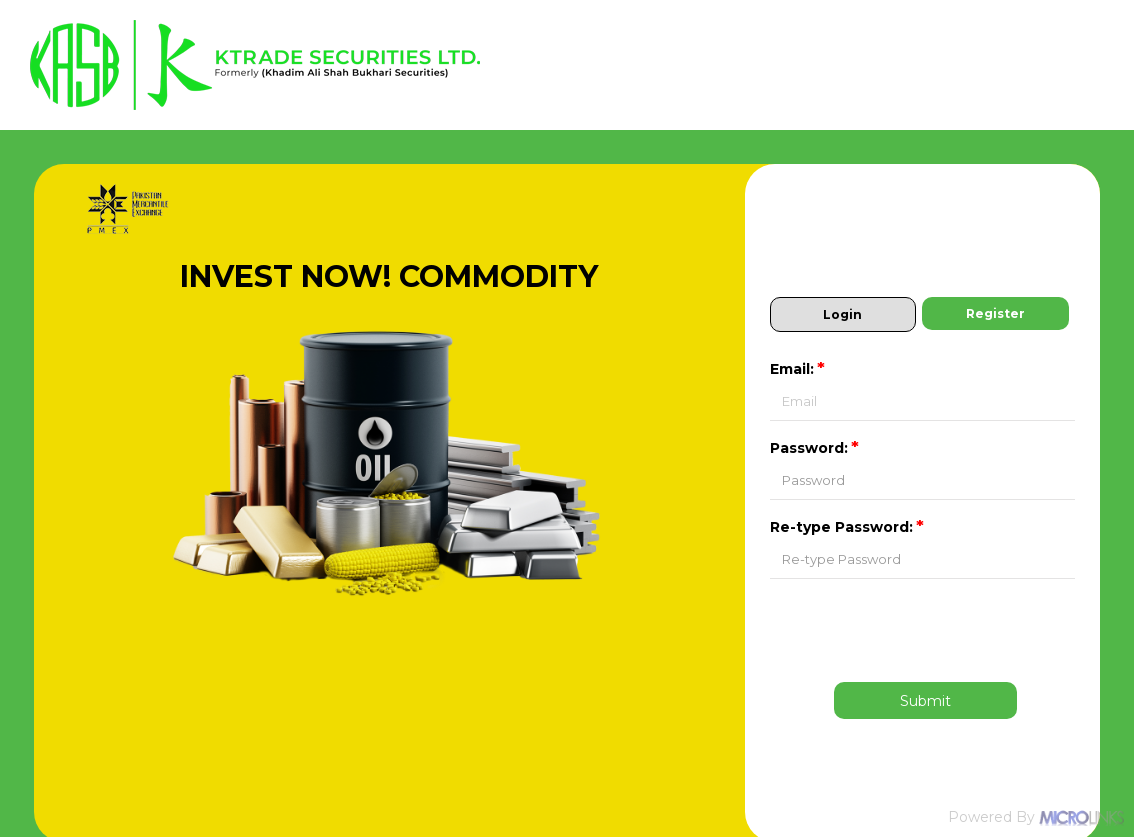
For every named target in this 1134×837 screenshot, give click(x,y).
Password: (816, 448)
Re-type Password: (848, 527)
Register (995, 313)
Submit (925, 701)
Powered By (1036, 817)
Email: (799, 369)
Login (842, 314)
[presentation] (926, 629)
